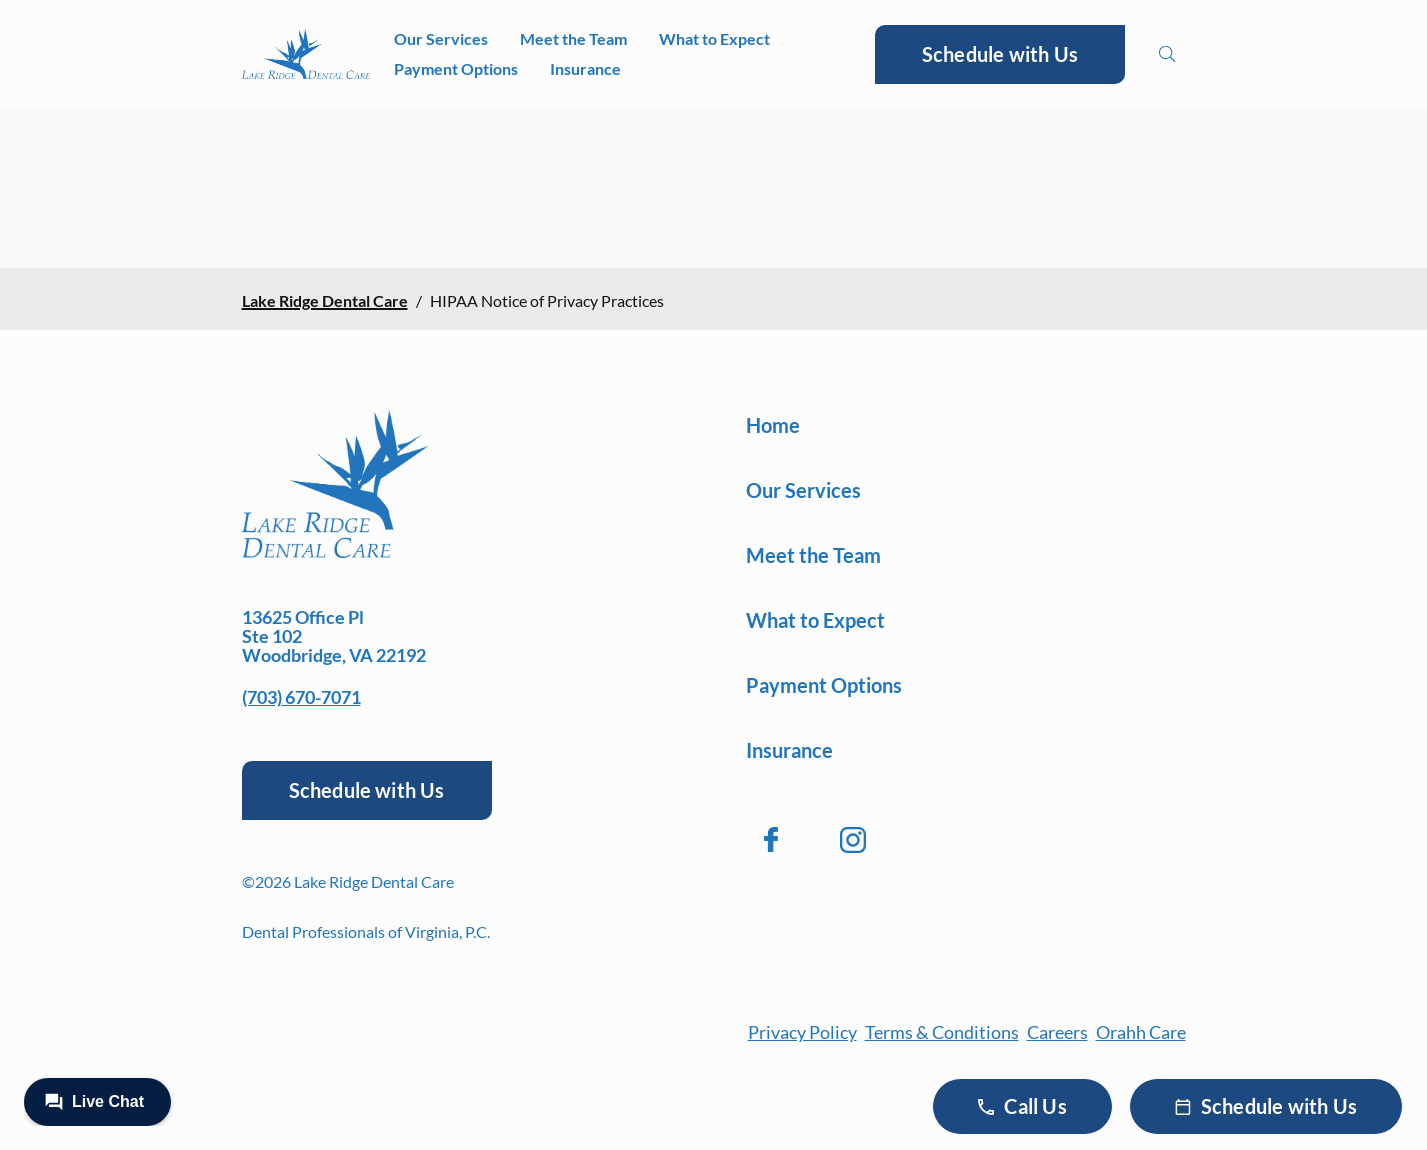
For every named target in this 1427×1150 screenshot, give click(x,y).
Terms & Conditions (942, 1032)
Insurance (585, 68)
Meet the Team (573, 38)
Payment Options (456, 68)
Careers (1057, 1032)
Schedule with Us (1000, 54)
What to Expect (714, 38)
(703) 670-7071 (301, 697)
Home (773, 425)
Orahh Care (1141, 1032)
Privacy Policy (802, 1032)
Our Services (441, 38)
